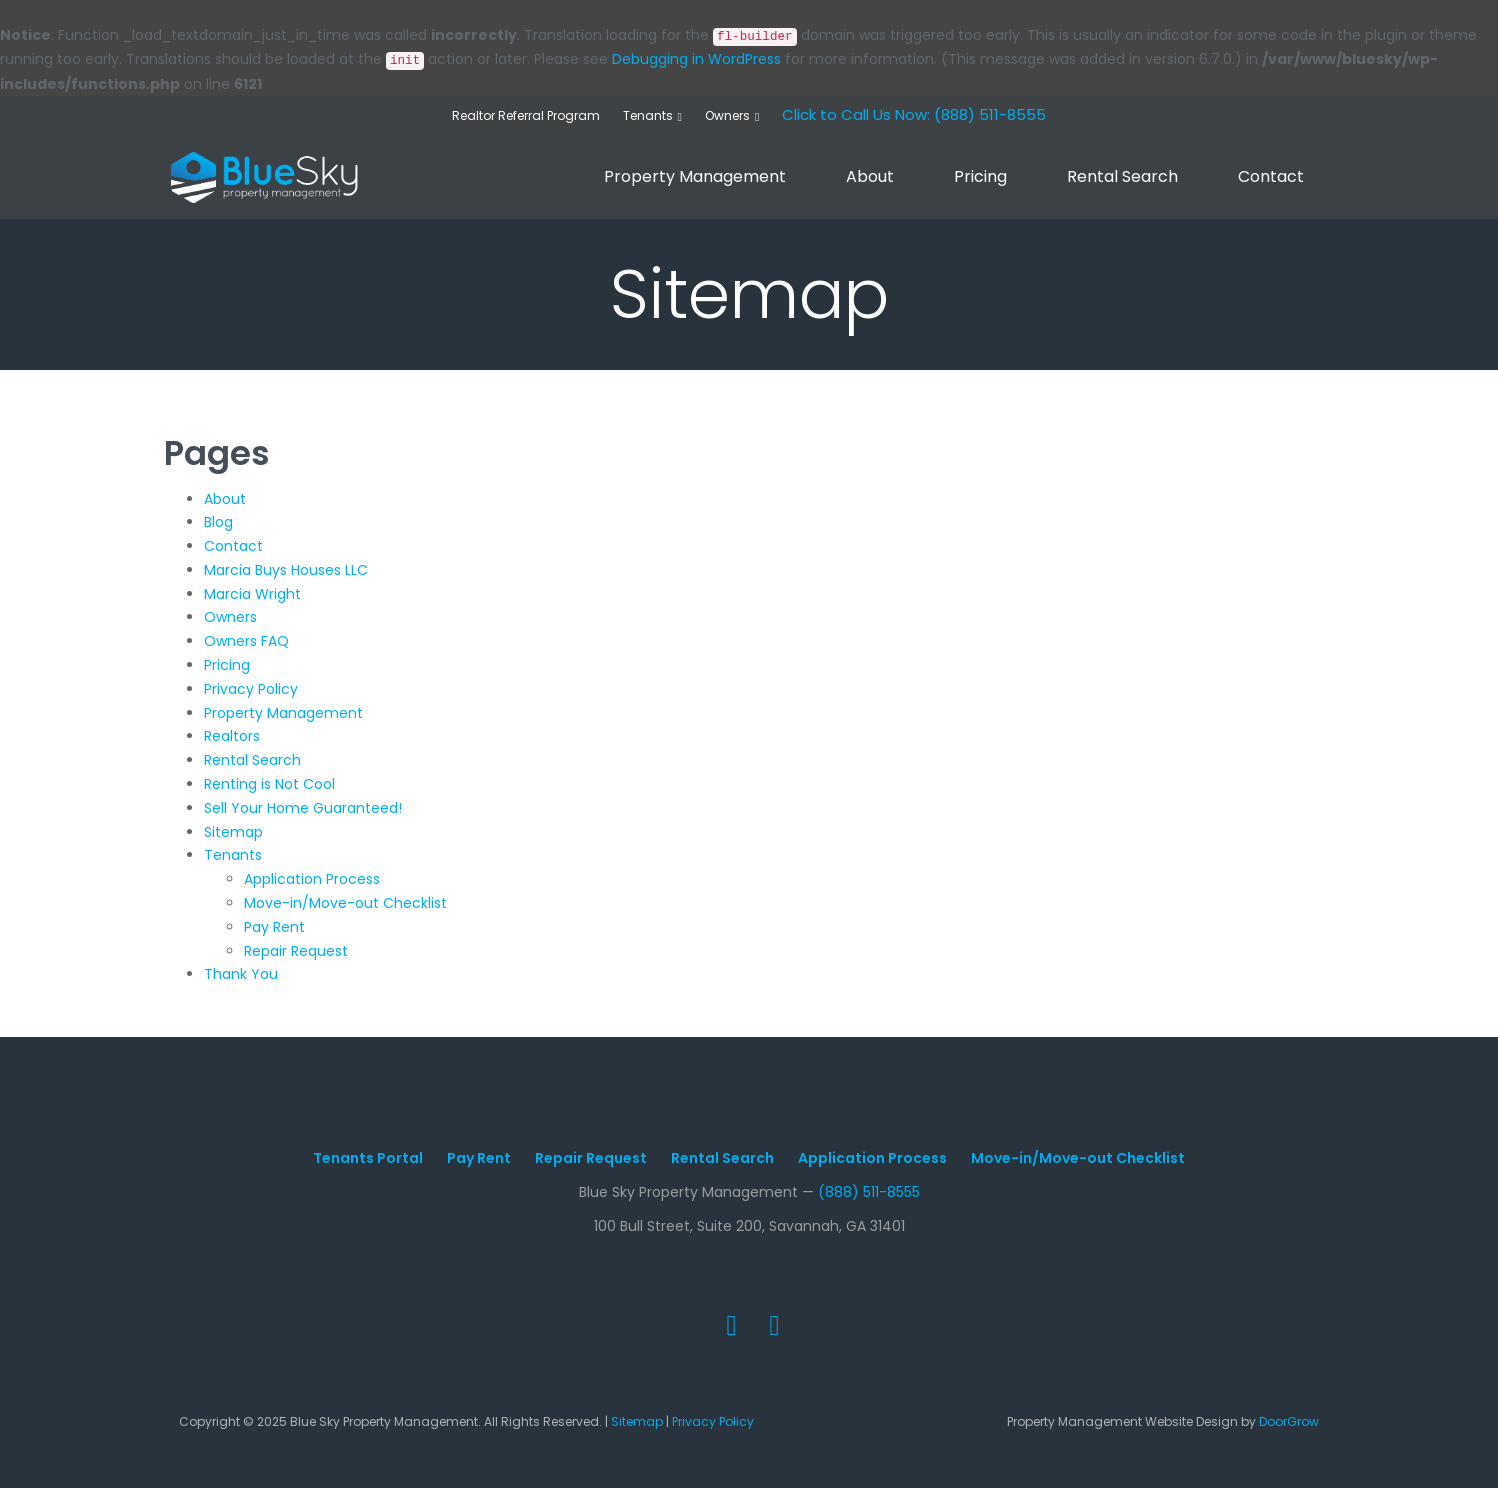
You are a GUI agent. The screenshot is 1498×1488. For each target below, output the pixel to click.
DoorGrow (1289, 1421)
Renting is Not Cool (269, 784)
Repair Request (296, 951)
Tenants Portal (368, 1158)
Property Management (695, 176)
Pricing (980, 176)
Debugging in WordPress (696, 59)
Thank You (241, 974)
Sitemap (233, 832)
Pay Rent (274, 927)
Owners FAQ (246, 641)
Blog (218, 522)
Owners (727, 115)
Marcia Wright (252, 594)
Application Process (312, 879)
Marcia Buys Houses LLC (286, 570)
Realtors (232, 736)
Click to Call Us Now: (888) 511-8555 (914, 114)
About (870, 176)
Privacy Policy (251, 689)
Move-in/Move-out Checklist (345, 903)
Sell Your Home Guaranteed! (303, 808)
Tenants (648, 115)
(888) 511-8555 (869, 1192)
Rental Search (1122, 176)
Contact (1271, 176)
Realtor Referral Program (526, 115)
